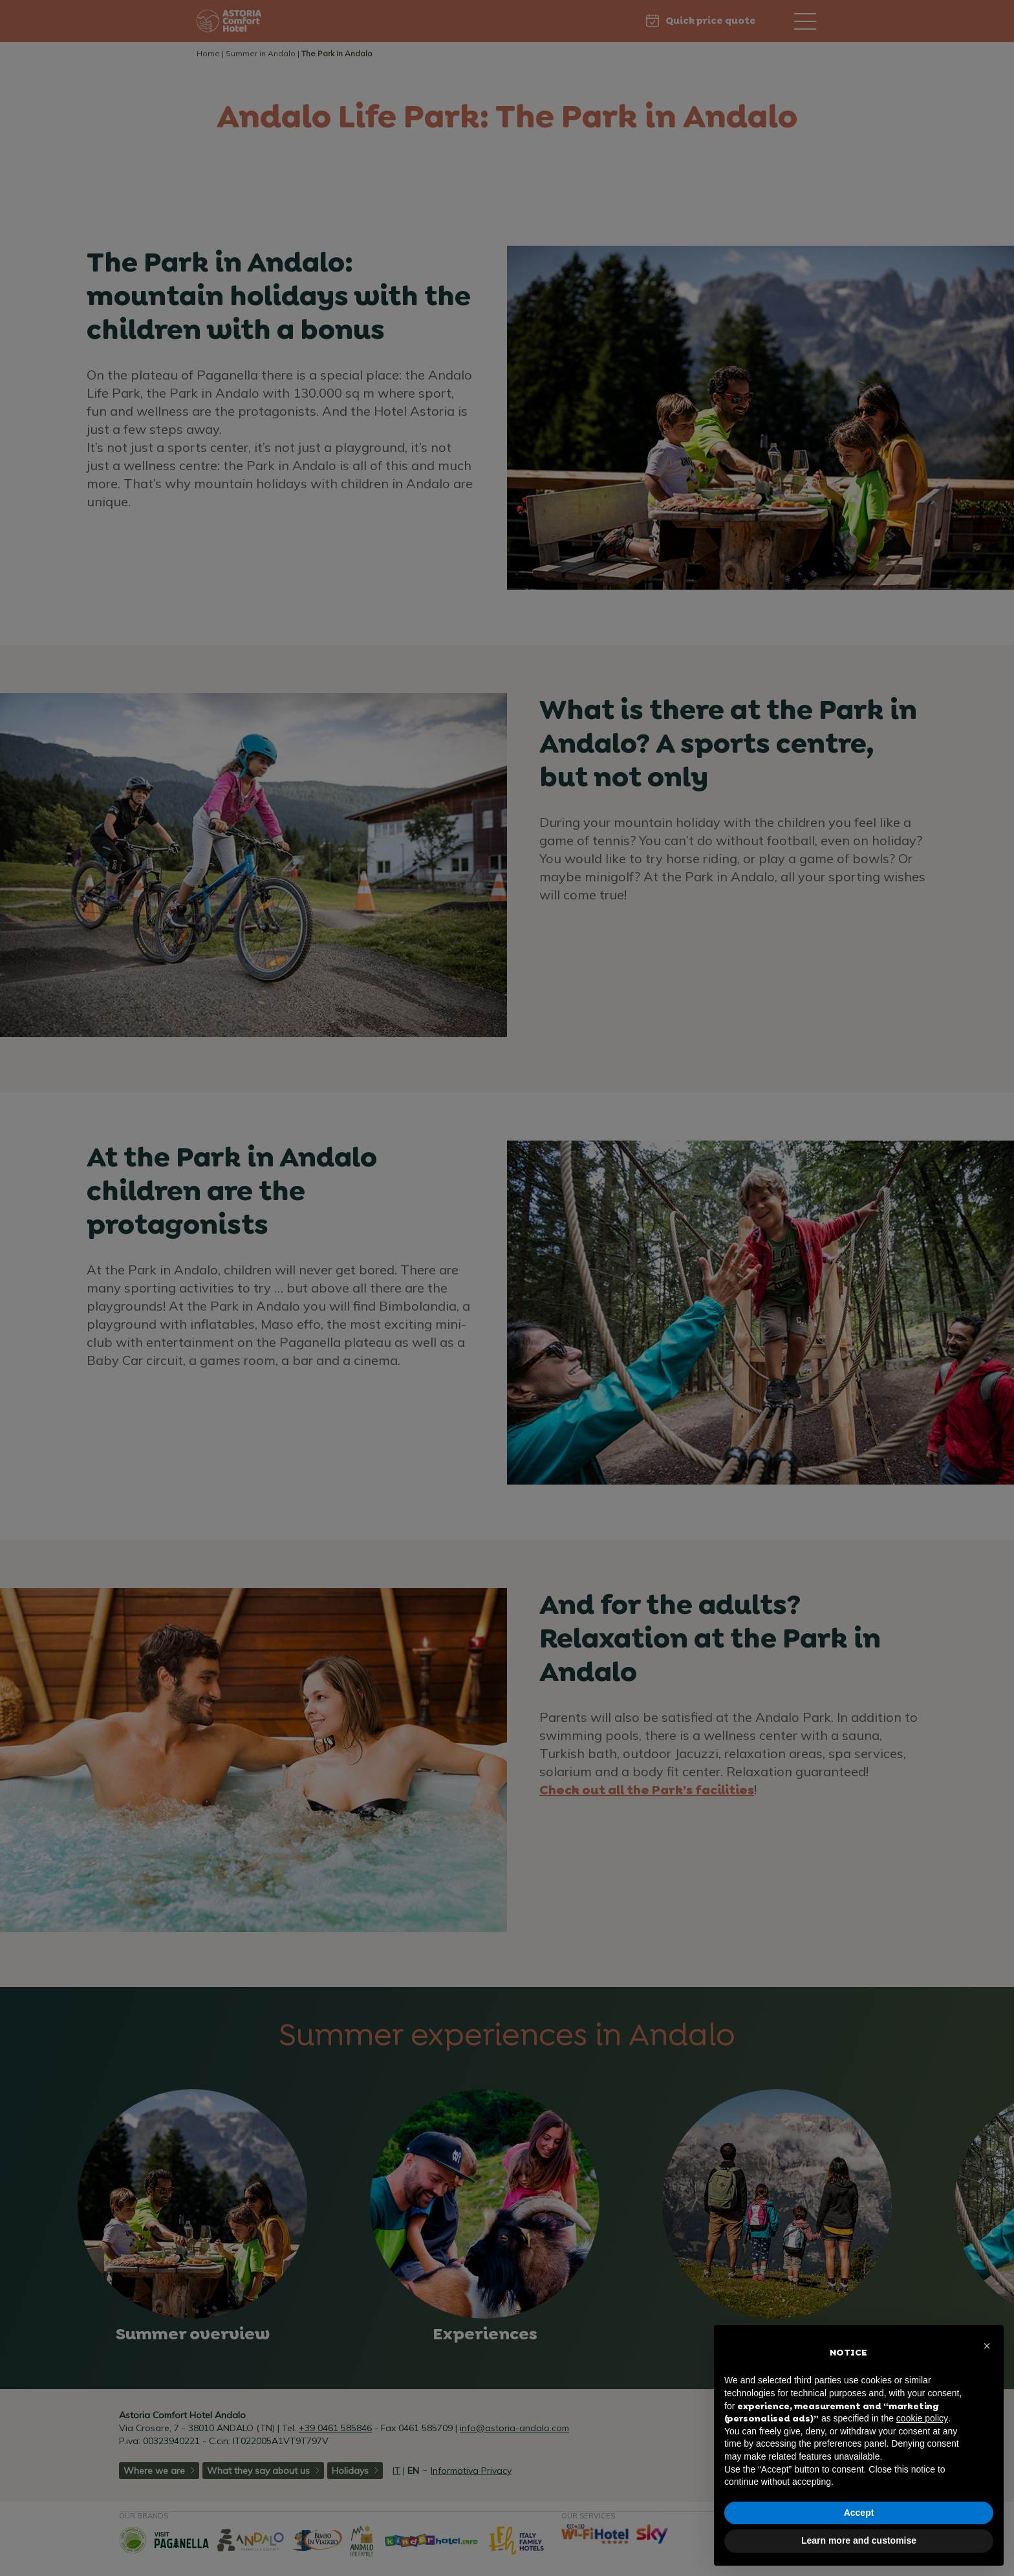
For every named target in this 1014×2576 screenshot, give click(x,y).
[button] (986, 2345)
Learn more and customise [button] (858, 2540)
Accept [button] (859, 2512)
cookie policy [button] (922, 2418)
